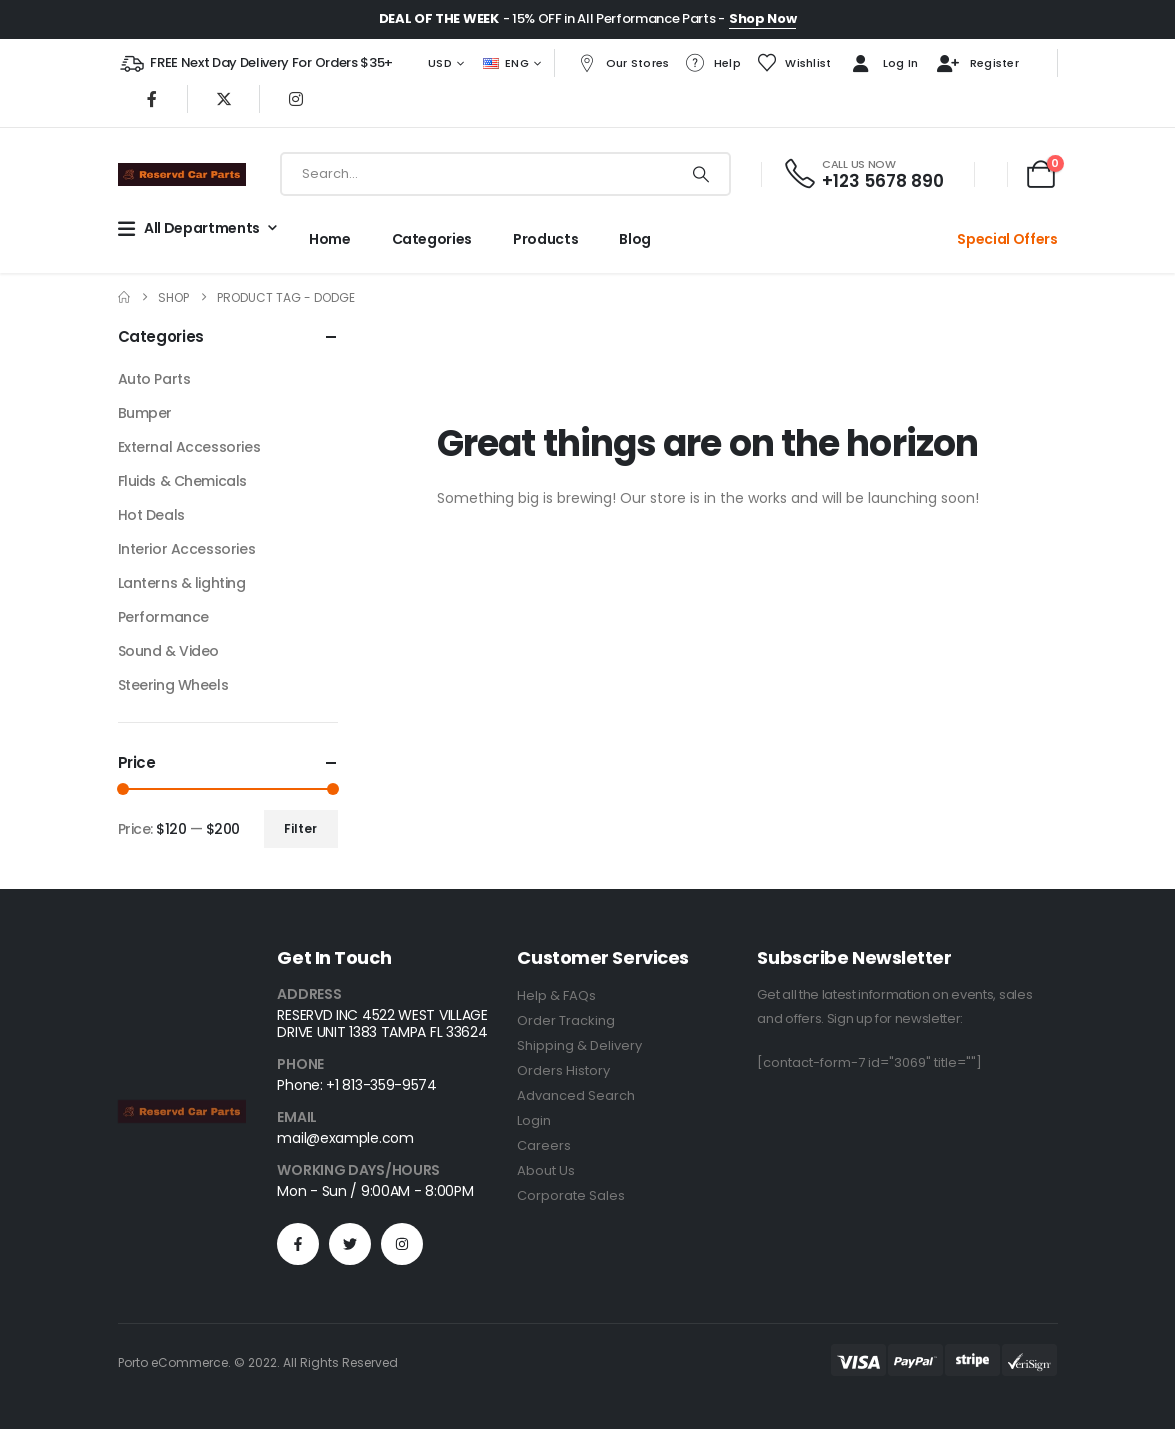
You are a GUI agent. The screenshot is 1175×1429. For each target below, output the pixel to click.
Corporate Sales (571, 1195)
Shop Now (762, 18)
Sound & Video (169, 651)
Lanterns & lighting (182, 583)
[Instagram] (296, 99)
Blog (635, 239)
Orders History (563, 1070)
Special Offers (1007, 239)
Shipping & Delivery (579, 1045)
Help (713, 63)
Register (976, 64)
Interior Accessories (187, 549)
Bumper (145, 413)
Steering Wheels (173, 685)
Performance (163, 617)
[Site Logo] (182, 174)
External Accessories (189, 447)
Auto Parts (154, 379)
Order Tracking (566, 1020)
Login (534, 1120)
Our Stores (623, 63)
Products (545, 239)
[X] (224, 99)
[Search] (701, 174)
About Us (546, 1170)
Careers (544, 1145)
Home (330, 239)
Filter (300, 828)
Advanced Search (576, 1095)
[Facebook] (152, 99)
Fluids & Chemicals (182, 481)
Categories (432, 239)
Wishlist (793, 63)
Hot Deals (151, 515)
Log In (883, 64)
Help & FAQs (556, 995)
